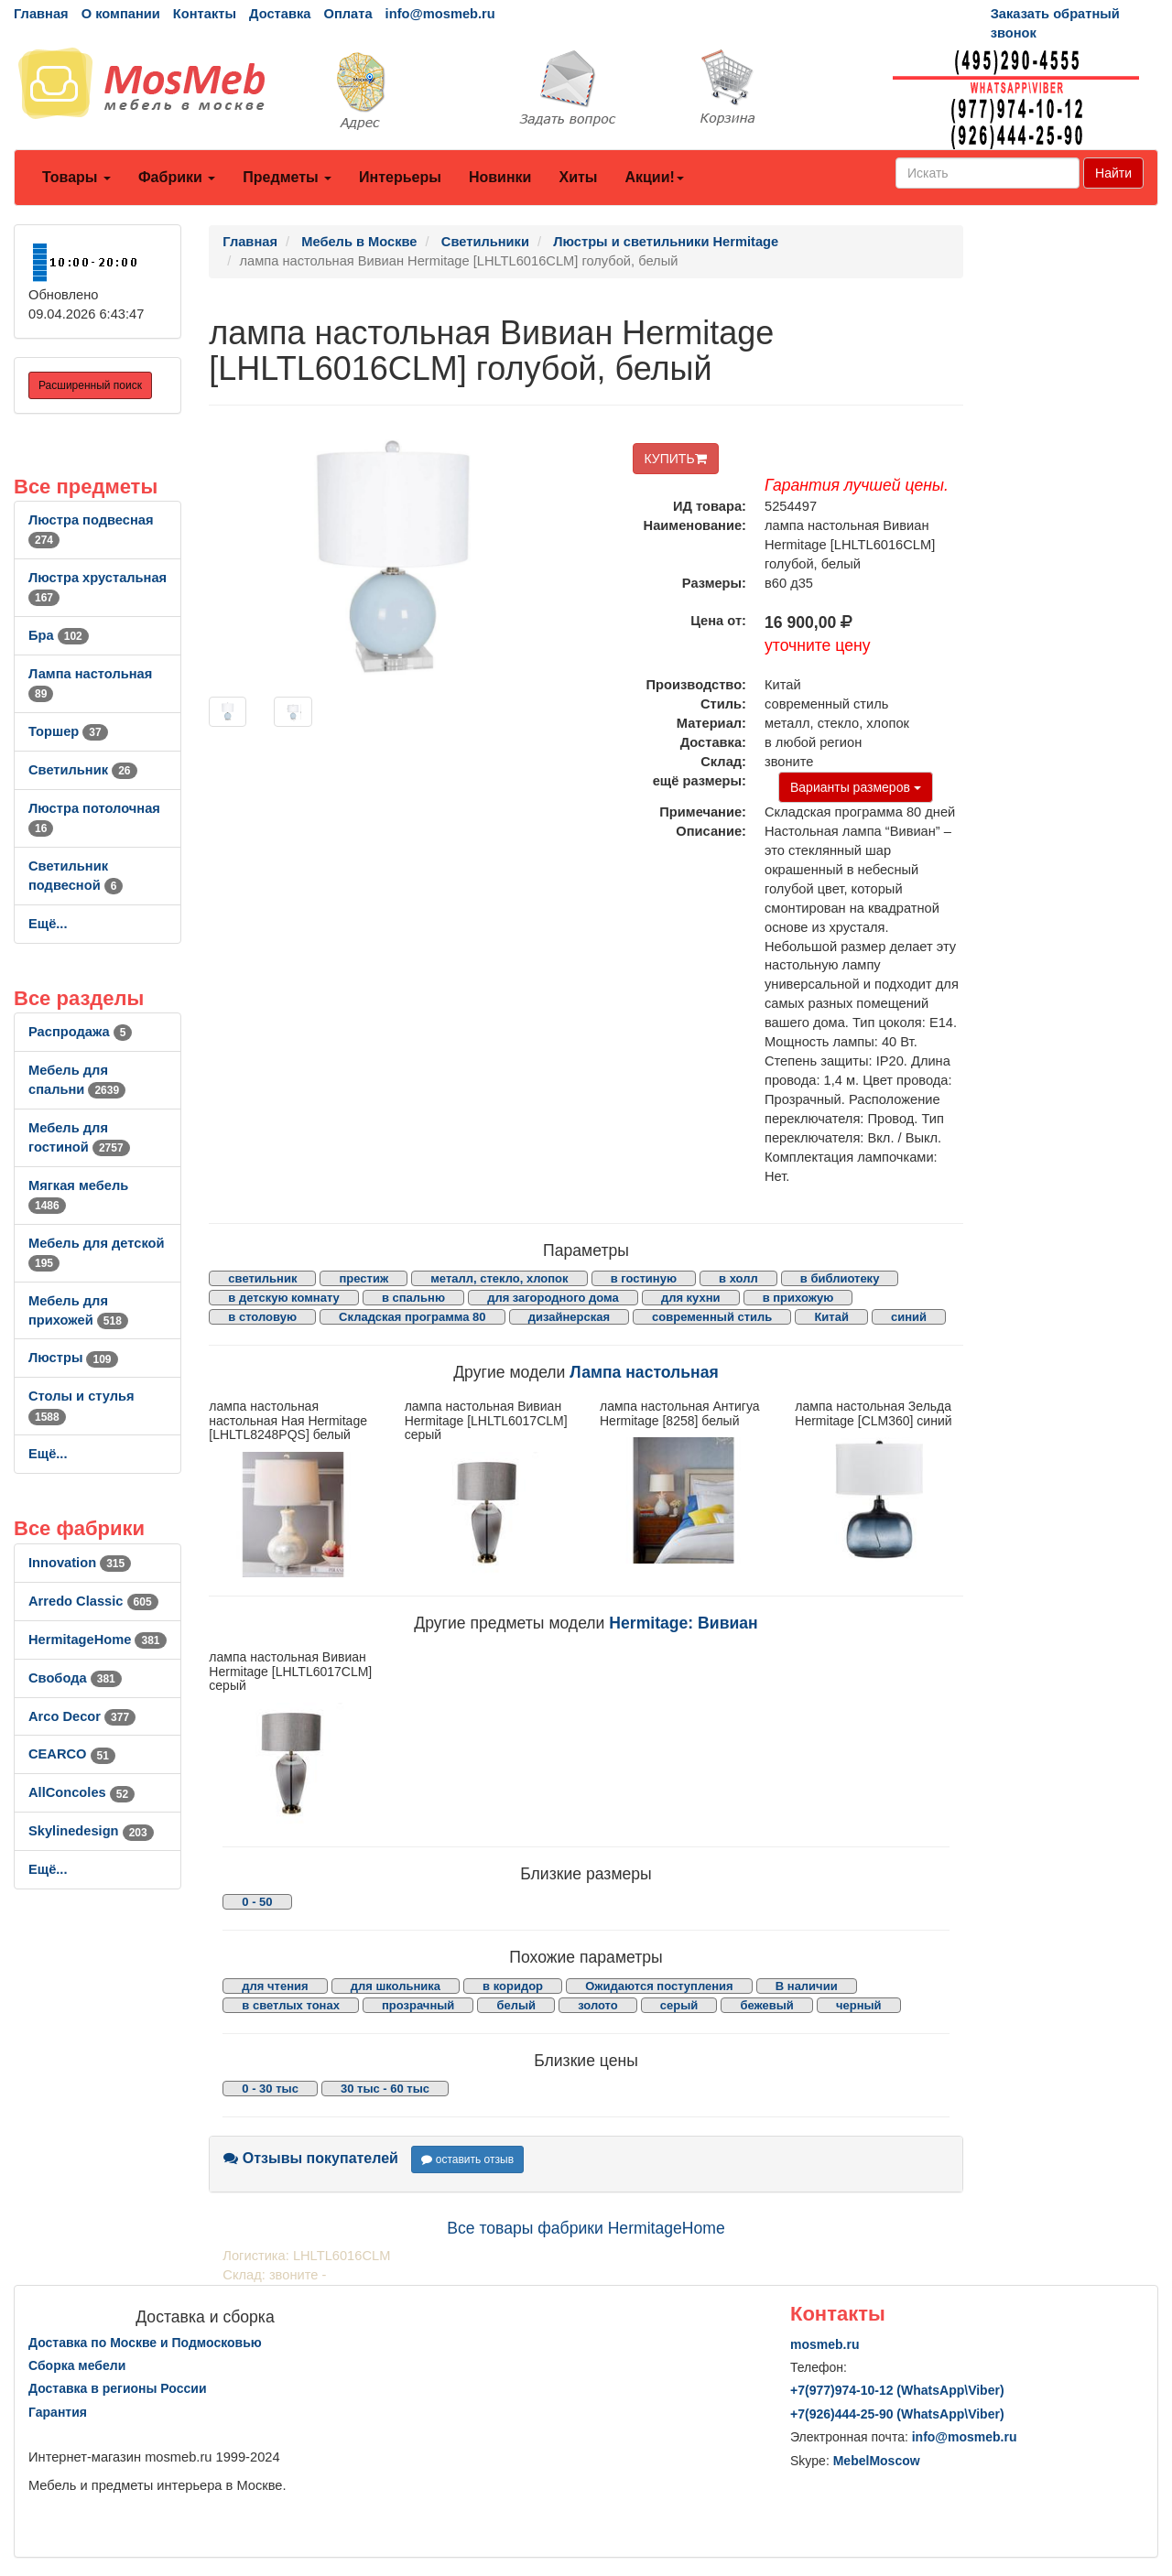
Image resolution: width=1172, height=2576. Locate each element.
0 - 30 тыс (270, 2088)
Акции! (653, 177)
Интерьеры (400, 177)
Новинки (500, 177)
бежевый (766, 2005)
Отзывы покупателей (310, 2158)
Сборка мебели (76, 2365)
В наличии (807, 1986)
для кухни (691, 1297)
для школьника (395, 1986)
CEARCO (71, 1754)
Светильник (82, 770)
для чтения (275, 1986)
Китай (831, 1317)
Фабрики (176, 177)
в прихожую (798, 1297)
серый (679, 2005)
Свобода (75, 1678)
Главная (41, 13)
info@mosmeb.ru (440, 13)
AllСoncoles (81, 1792)
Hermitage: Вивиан (683, 1623)
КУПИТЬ (676, 458)
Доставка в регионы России (117, 2388)
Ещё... (48, 923)
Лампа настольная (644, 1372)
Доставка (279, 13)
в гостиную (644, 1278)
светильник (262, 1278)
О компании (120, 13)
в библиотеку (840, 1278)
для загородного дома (553, 1297)
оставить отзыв (467, 2159)
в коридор (513, 1986)
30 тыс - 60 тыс (385, 2088)
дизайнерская (569, 1317)
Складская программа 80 (412, 1317)
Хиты (578, 177)
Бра (58, 635)
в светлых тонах (291, 2005)
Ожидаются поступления (659, 1986)
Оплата (347, 13)
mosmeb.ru (824, 2344)
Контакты (204, 13)
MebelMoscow (876, 2460)
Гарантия (57, 2412)
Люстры (73, 1357)
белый (516, 2005)
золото (598, 2005)
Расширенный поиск (90, 385)
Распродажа (80, 1031)
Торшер (68, 731)
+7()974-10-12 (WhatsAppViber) (897, 2390)
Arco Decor (82, 1716)
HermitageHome (97, 1639)
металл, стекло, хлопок (499, 1278)
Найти (1113, 173)
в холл (738, 1278)
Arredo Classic (93, 1601)
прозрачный (418, 2005)
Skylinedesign (91, 1831)
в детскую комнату (284, 1297)
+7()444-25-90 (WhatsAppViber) (897, 2414)
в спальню (413, 1297)
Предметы (287, 177)
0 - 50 (257, 1902)
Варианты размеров (855, 787)
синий (909, 1317)
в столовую (262, 1317)
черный (859, 2005)
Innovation (79, 1562)
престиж (363, 1278)
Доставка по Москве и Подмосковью (145, 2342)
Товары (76, 177)
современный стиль (712, 1317)
